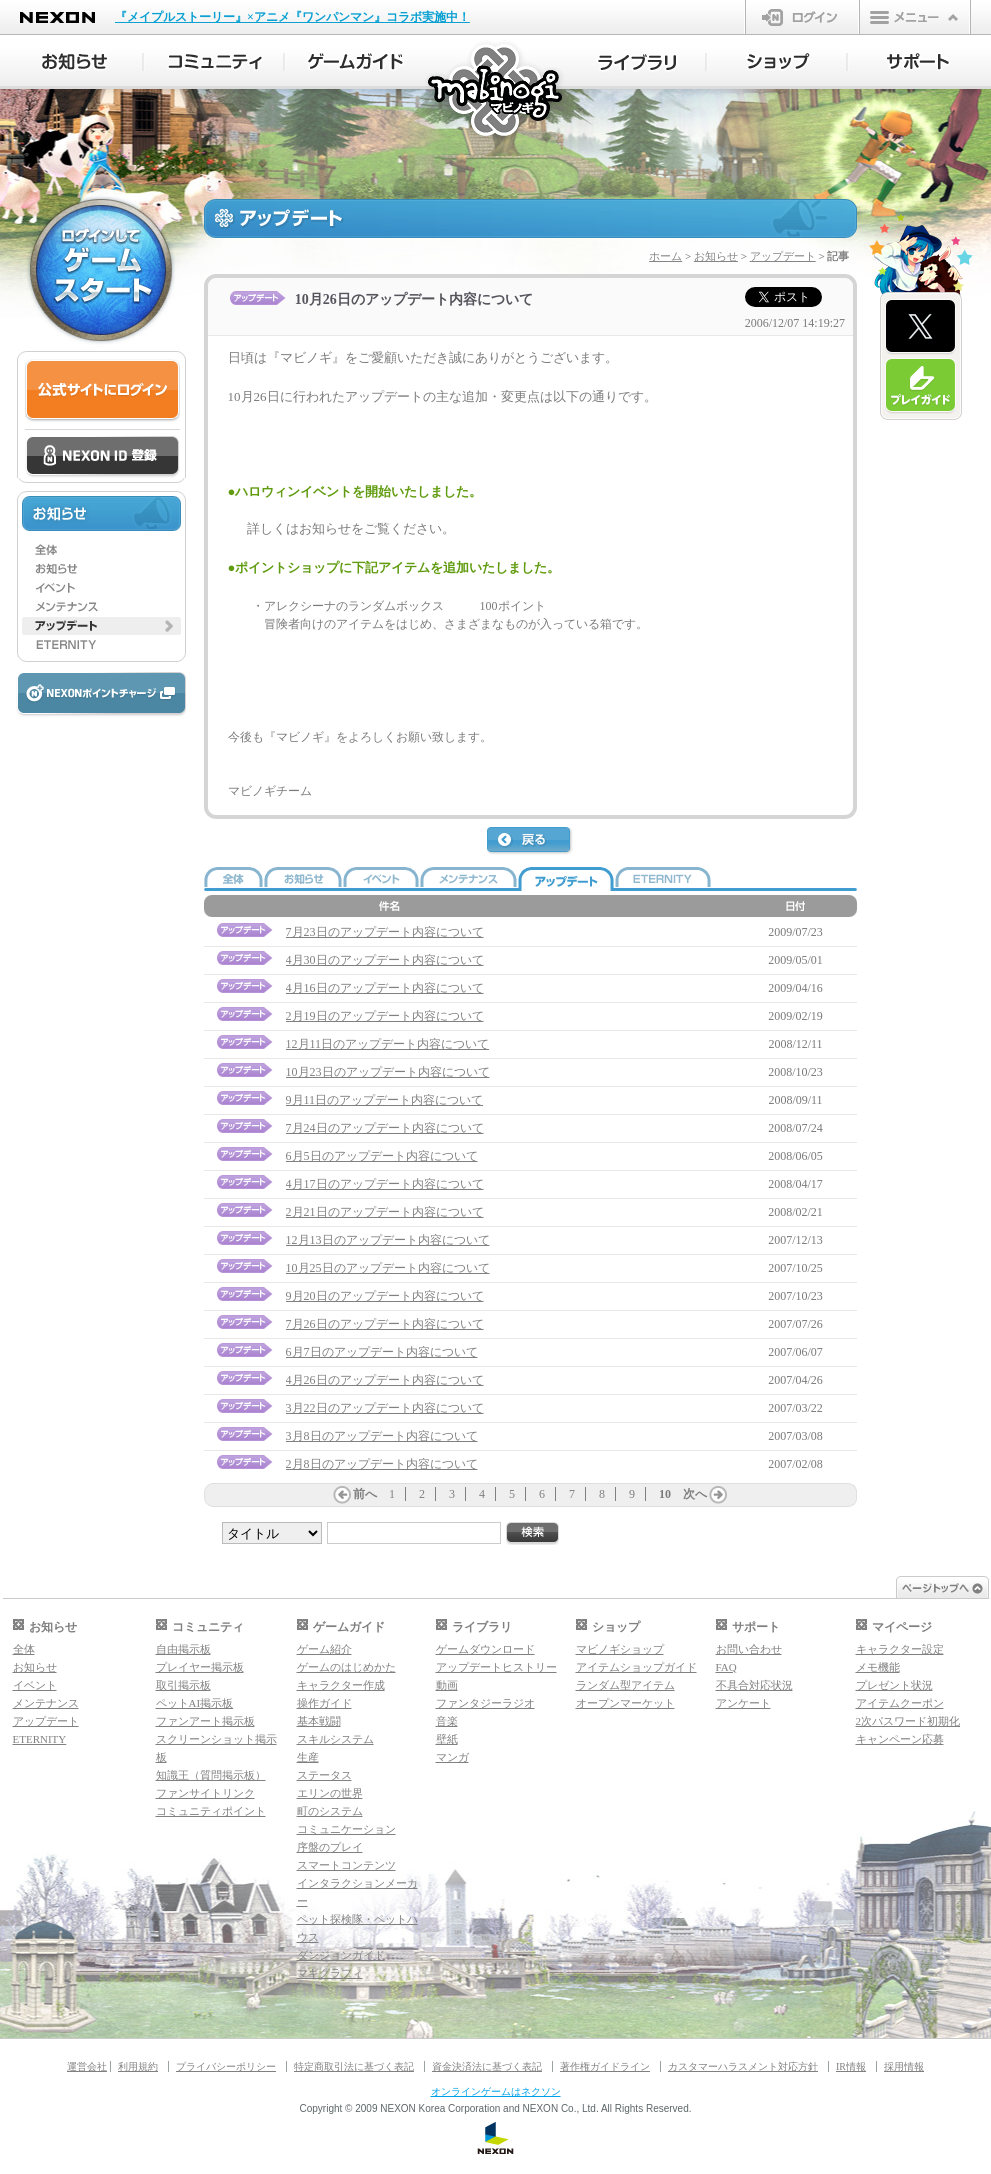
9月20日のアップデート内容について (385, 1296)
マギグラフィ (330, 1973)
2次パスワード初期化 (908, 1721)
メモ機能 (878, 1667)
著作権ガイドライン (605, 2066)
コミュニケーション (346, 1829)
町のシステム (330, 1811)
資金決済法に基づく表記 (487, 2066)
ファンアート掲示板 (205, 1721)
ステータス (324, 1775)
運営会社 (87, 2066)
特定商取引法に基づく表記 (354, 2066)
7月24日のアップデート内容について (385, 1128)
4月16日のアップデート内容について (385, 988)
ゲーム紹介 (324, 1649)
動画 (447, 1685)
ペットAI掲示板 (195, 1703)
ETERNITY (40, 1739)
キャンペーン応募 (900, 1739)
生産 (308, 1757)
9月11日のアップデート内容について (385, 1100)
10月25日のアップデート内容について (388, 1268)
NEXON (57, 17)
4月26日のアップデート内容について (385, 1380)
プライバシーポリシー (226, 2066)
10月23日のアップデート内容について (388, 1072)
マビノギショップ (620, 1649)
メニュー (915, 17)
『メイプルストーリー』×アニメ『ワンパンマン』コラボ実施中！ (292, 17)
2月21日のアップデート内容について (385, 1212)
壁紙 (447, 1739)
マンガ (452, 1757)
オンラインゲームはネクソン (496, 2091)
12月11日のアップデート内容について (388, 1044)
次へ (695, 1494)
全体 (24, 1649)
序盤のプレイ (330, 1847)
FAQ (726, 1667)
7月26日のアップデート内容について (385, 1324)
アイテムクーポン (900, 1703)
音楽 (447, 1721)
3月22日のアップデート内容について (385, 1408)
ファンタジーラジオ (485, 1703)
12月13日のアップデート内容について (388, 1240)
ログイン (802, 17)
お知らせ (716, 256)
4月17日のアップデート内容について (385, 1184)
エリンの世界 (330, 1793)
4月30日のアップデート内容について (385, 960)
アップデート (783, 256)
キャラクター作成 (341, 1685)
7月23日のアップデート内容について (385, 932)
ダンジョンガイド (341, 1955)
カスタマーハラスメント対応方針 (743, 2066)
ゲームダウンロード (485, 1649)
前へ (365, 1494)
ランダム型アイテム (625, 1685)
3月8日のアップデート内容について (382, 1436)
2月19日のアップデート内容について (385, 1016)
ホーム (665, 256)
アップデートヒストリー (496, 1667)
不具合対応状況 (754, 1685)
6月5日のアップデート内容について (382, 1156)
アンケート (743, 1703)
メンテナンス (46, 1703)
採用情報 (904, 2066)
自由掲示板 (183, 1649)
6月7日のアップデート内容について (382, 1352)
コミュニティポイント (211, 1811)
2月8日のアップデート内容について (382, 1464)
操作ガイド (324, 1703)
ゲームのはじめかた (346, 1667)
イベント (35, 1685)
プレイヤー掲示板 (200, 1667)
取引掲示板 (183, 1685)
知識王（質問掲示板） (211, 1775)
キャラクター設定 (900, 1649)
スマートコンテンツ (346, 1865)
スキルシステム (335, 1739)
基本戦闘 (319, 1721)
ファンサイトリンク (205, 1793)
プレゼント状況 (894, 1685)
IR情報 (851, 2066)
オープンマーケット (625, 1703)
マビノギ (496, 91)
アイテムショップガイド (636, 1667)
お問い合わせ (749, 1649)
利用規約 (138, 2066)
